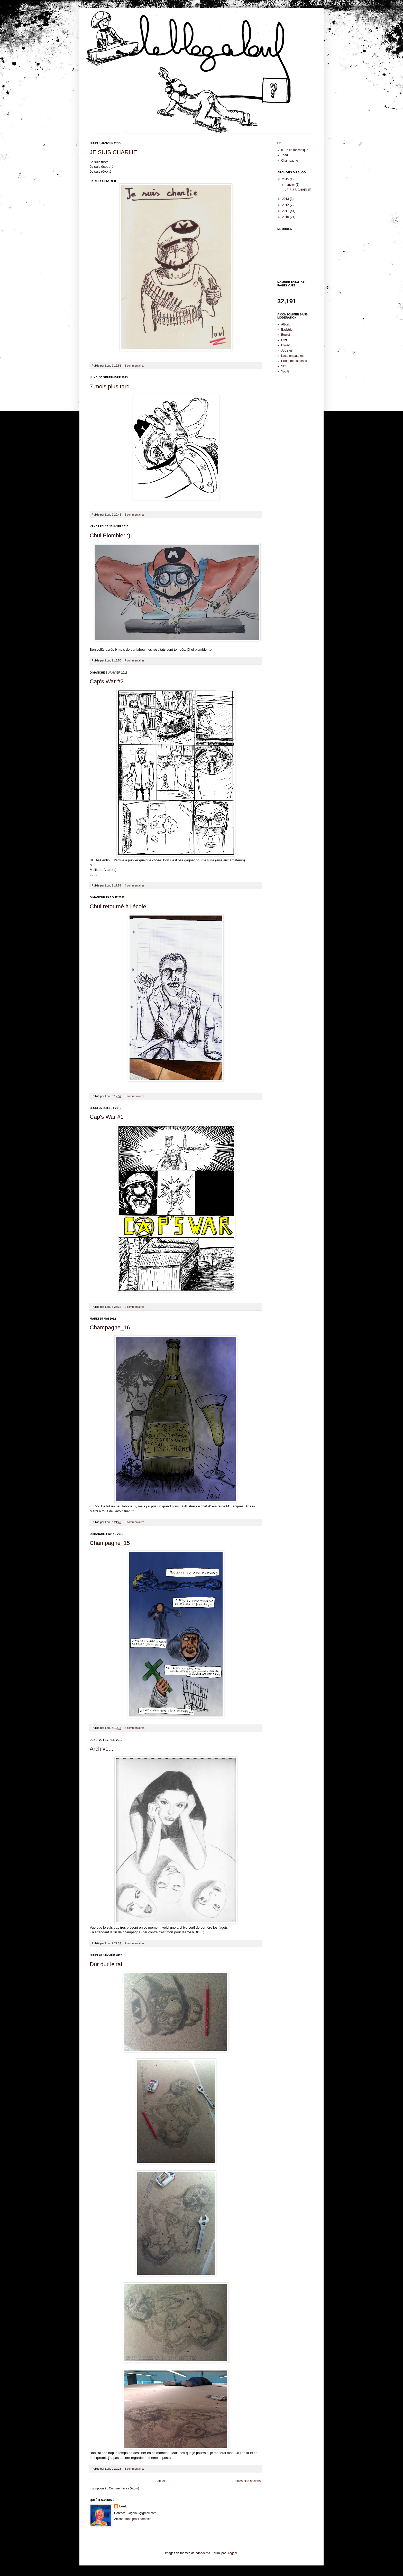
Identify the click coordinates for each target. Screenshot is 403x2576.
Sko (284, 366)
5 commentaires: (135, 514)
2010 (286, 217)
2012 (286, 205)
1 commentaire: (134, 365)
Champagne (289, 160)
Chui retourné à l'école (118, 906)
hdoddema (203, 2553)
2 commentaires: (135, 1306)
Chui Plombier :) (110, 535)
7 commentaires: (135, 660)
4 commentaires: (135, 885)
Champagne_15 (110, 1543)
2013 (286, 199)
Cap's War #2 (107, 681)
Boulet (285, 335)
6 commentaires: (135, 1096)
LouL (123, 2506)
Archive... (101, 1749)
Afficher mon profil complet (132, 2519)
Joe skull (287, 350)
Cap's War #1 (107, 1117)
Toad (284, 155)
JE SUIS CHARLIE (113, 152)
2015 (286, 179)
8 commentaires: (135, 1522)
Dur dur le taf (106, 1964)
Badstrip (286, 329)
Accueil (160, 2481)
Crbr (284, 340)
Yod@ (285, 371)
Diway (285, 345)
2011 (286, 211)
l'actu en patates (292, 356)
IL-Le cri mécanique (294, 150)
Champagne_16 (110, 1327)
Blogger (232, 2553)
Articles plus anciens (247, 2481)
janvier (291, 184)
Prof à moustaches (294, 361)
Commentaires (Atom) (124, 2488)
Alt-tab (285, 324)
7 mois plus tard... (112, 386)
